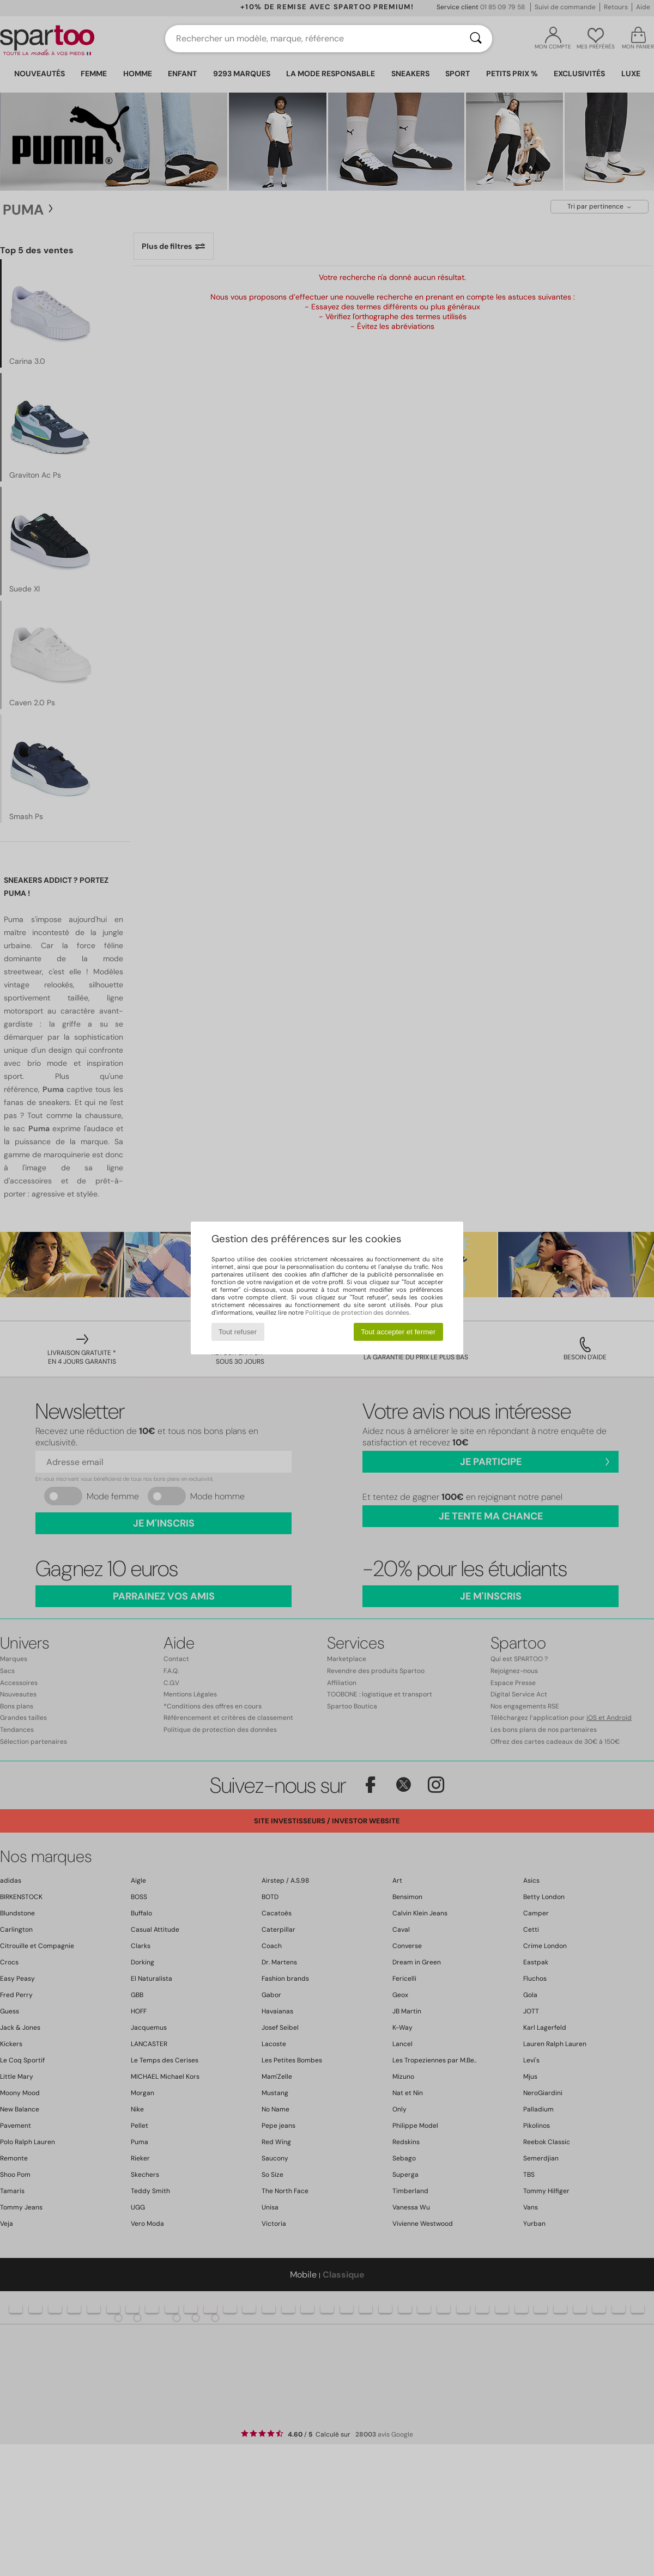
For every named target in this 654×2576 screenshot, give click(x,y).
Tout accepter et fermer (398, 1332)
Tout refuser (238, 1332)
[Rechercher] (476, 38)
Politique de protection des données (357, 1312)
